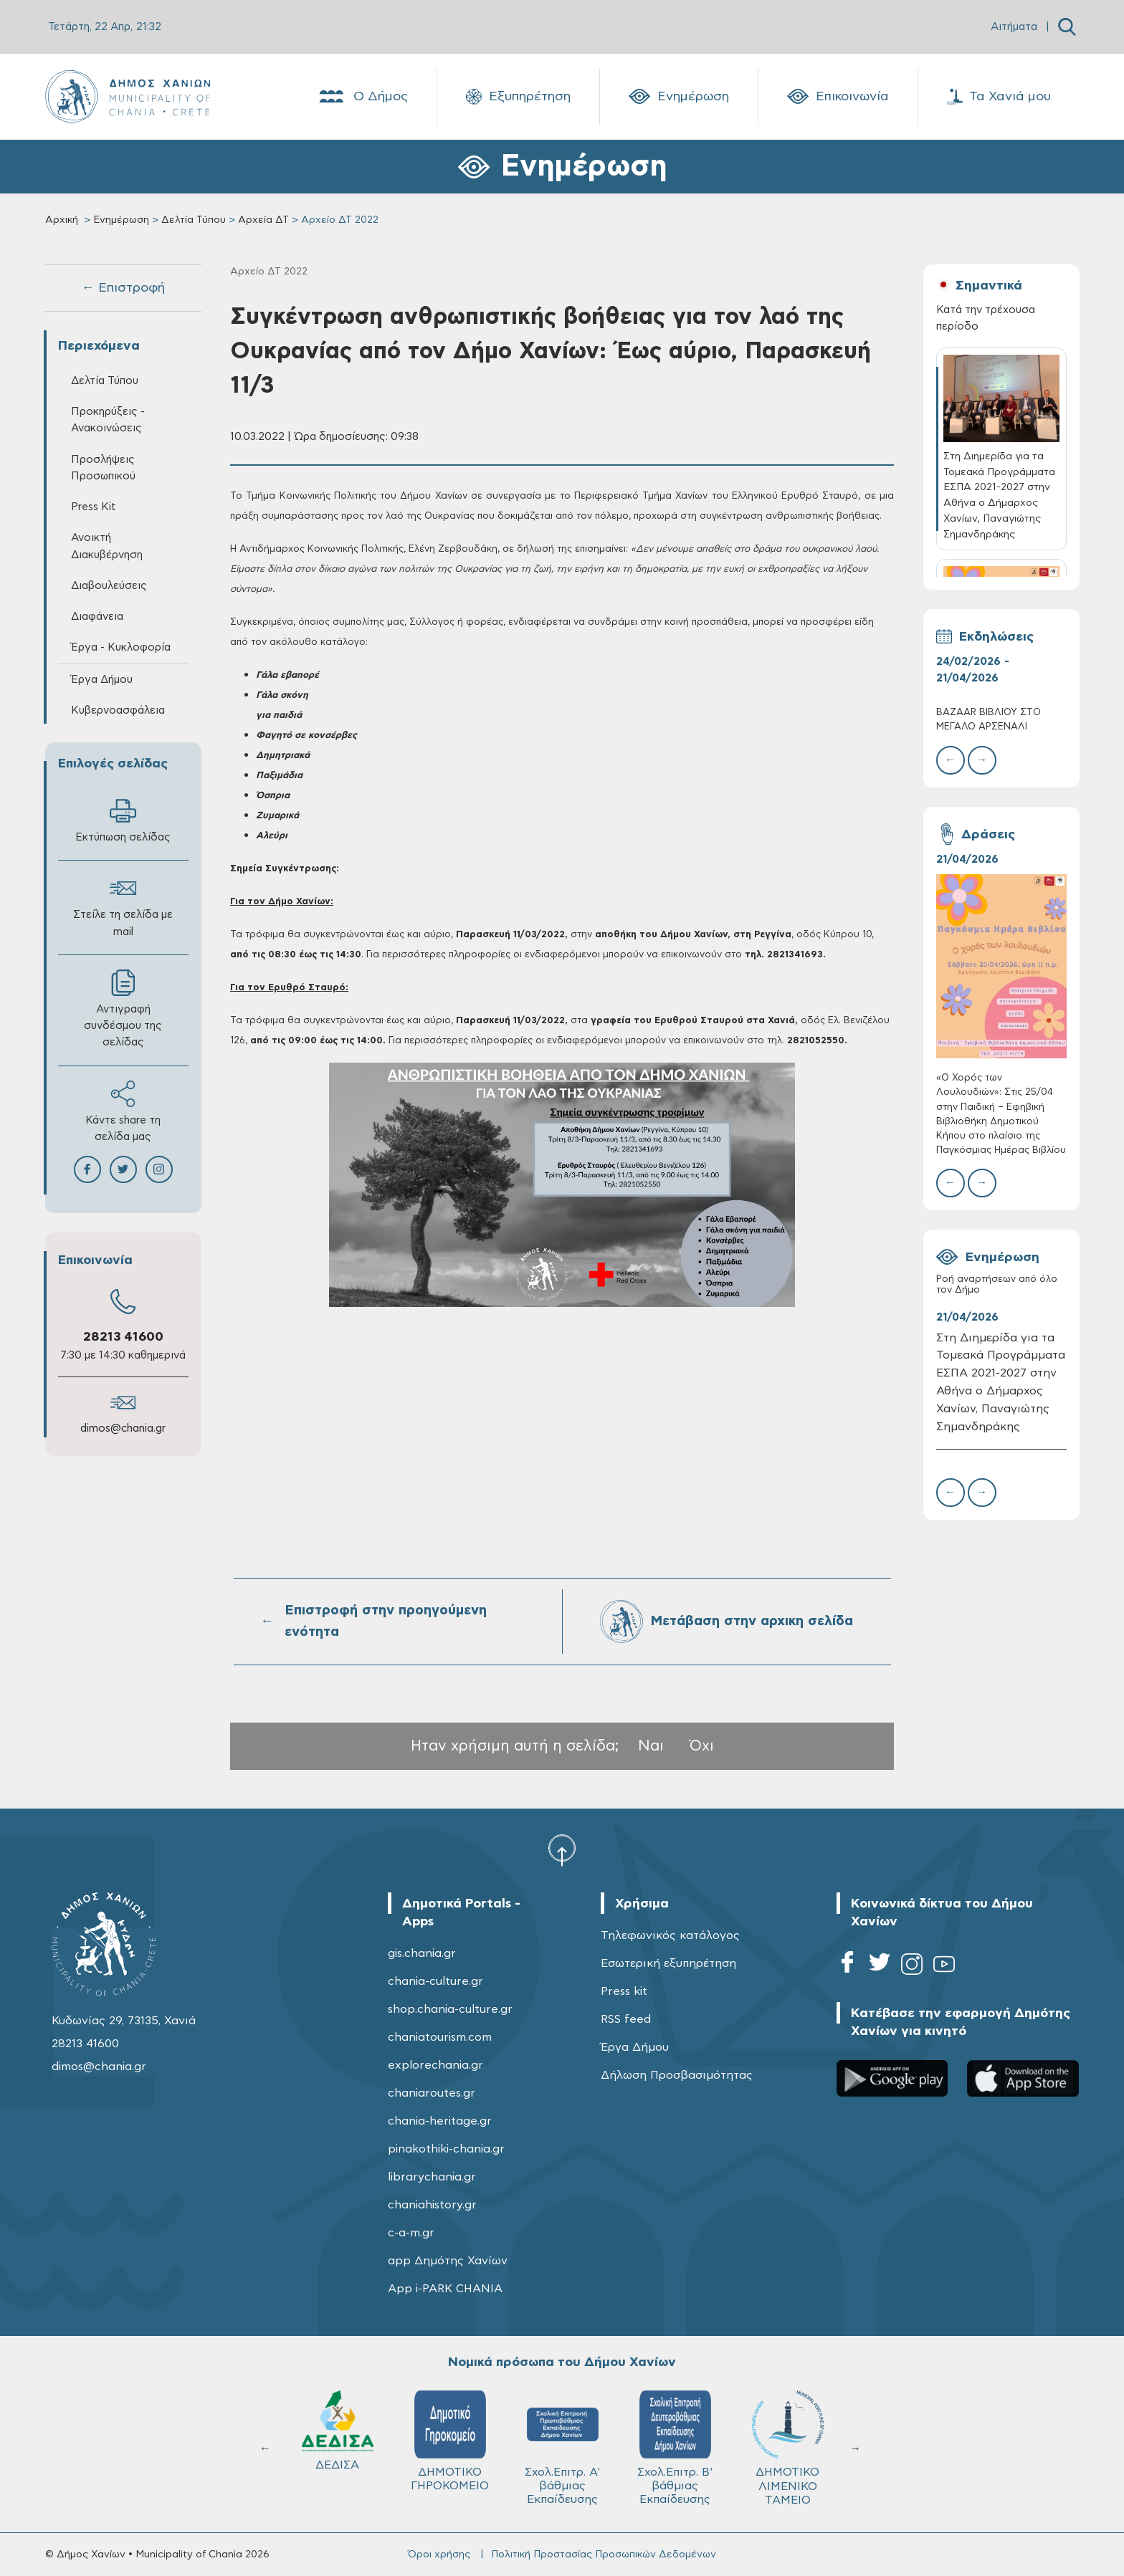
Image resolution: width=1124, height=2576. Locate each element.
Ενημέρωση (679, 97)
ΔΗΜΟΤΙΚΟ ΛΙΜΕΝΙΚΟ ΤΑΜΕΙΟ (788, 2448)
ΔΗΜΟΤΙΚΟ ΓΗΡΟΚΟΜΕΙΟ (450, 2440)
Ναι (651, 1745)
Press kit (624, 1991)
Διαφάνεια (97, 616)
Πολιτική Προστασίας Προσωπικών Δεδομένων (603, 2554)
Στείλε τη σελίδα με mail (123, 906)
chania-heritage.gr (440, 2121)
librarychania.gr (432, 2177)
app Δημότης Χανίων (448, 2260)
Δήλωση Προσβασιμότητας (677, 2075)
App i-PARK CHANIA (445, 2288)
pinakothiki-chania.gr (446, 2149)
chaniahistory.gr (432, 2205)
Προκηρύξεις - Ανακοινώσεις (108, 420)
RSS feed (626, 2019)
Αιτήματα (1014, 26)
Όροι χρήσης (439, 2554)
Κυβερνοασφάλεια (118, 710)
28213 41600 (123, 1337)
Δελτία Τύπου (193, 220)
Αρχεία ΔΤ (263, 220)
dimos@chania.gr (123, 1428)
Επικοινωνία (838, 97)
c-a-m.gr (411, 2233)
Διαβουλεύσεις (109, 585)
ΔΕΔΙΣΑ (337, 2430)
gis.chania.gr (422, 1953)
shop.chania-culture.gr (450, 2009)
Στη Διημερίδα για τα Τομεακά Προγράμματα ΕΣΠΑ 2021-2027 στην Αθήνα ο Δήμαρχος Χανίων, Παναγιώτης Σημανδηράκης (1000, 1382)
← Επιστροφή (123, 288)
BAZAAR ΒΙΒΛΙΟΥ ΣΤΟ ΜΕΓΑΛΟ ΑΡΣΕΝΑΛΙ (988, 720)
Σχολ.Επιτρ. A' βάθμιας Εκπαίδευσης (562, 2447)
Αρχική (61, 220)
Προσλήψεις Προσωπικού (103, 468)
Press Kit (93, 507)
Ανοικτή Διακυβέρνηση (107, 546)
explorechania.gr (435, 2065)
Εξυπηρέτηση (518, 97)
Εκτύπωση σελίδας (123, 820)
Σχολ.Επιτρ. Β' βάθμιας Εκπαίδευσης (675, 2447)
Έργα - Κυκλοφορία (121, 647)
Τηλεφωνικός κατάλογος (670, 1935)
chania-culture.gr (435, 1981)
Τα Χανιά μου (999, 97)
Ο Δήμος (362, 97)
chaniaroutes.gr (431, 2093)
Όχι (702, 1745)
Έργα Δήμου (102, 679)
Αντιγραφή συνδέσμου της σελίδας (123, 1008)
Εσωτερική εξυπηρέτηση (668, 1963)
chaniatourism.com (440, 2037)
